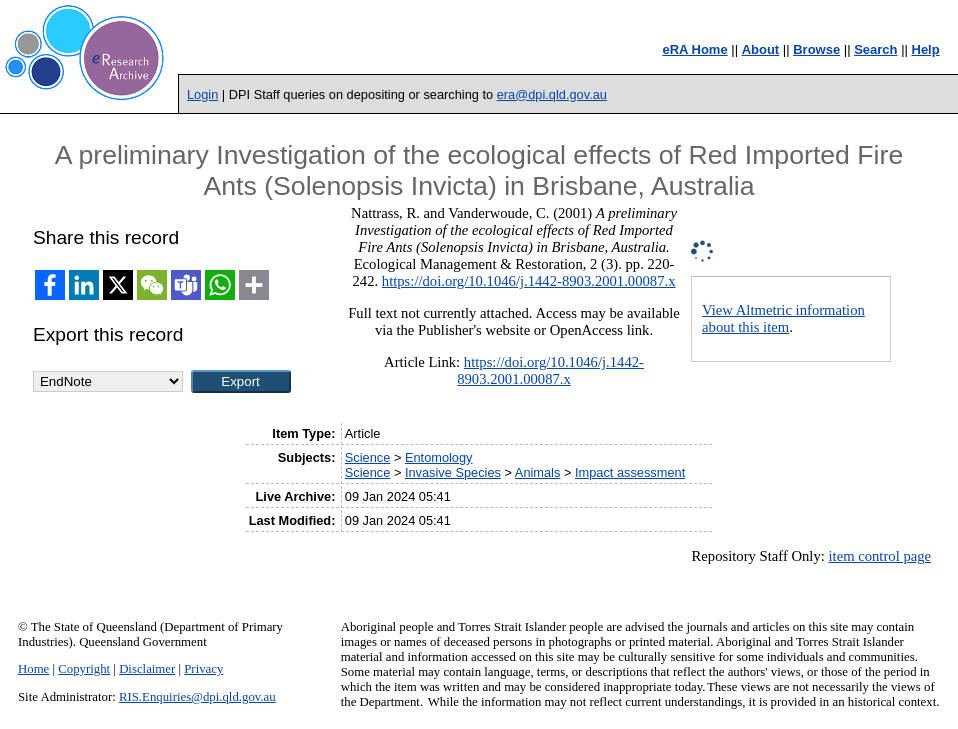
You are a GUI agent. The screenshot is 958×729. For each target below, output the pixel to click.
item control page (879, 556)
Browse (816, 49)
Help (926, 49)
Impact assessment (630, 472)
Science (368, 457)
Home (33, 669)
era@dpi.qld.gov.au (552, 94)
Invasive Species (453, 472)
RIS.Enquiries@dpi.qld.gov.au (197, 697)
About (761, 49)
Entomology (439, 457)
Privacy (203, 669)
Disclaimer (147, 669)
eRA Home (694, 49)
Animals (538, 472)
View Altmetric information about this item (783, 318)
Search (875, 49)
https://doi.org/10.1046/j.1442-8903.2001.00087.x (529, 281)
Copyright (84, 669)
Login (202, 94)
